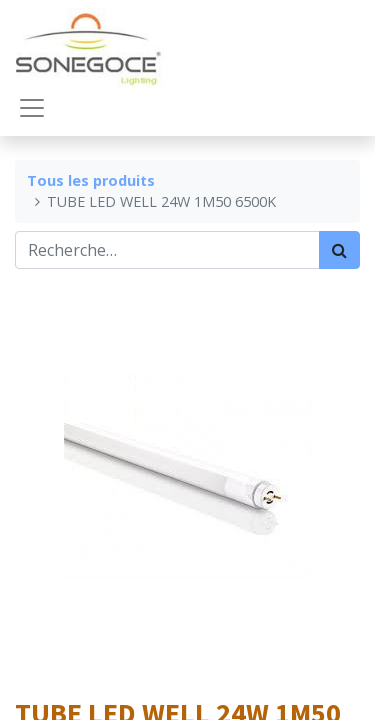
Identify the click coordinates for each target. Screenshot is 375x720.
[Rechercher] (339, 250)
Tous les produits (91, 180)
